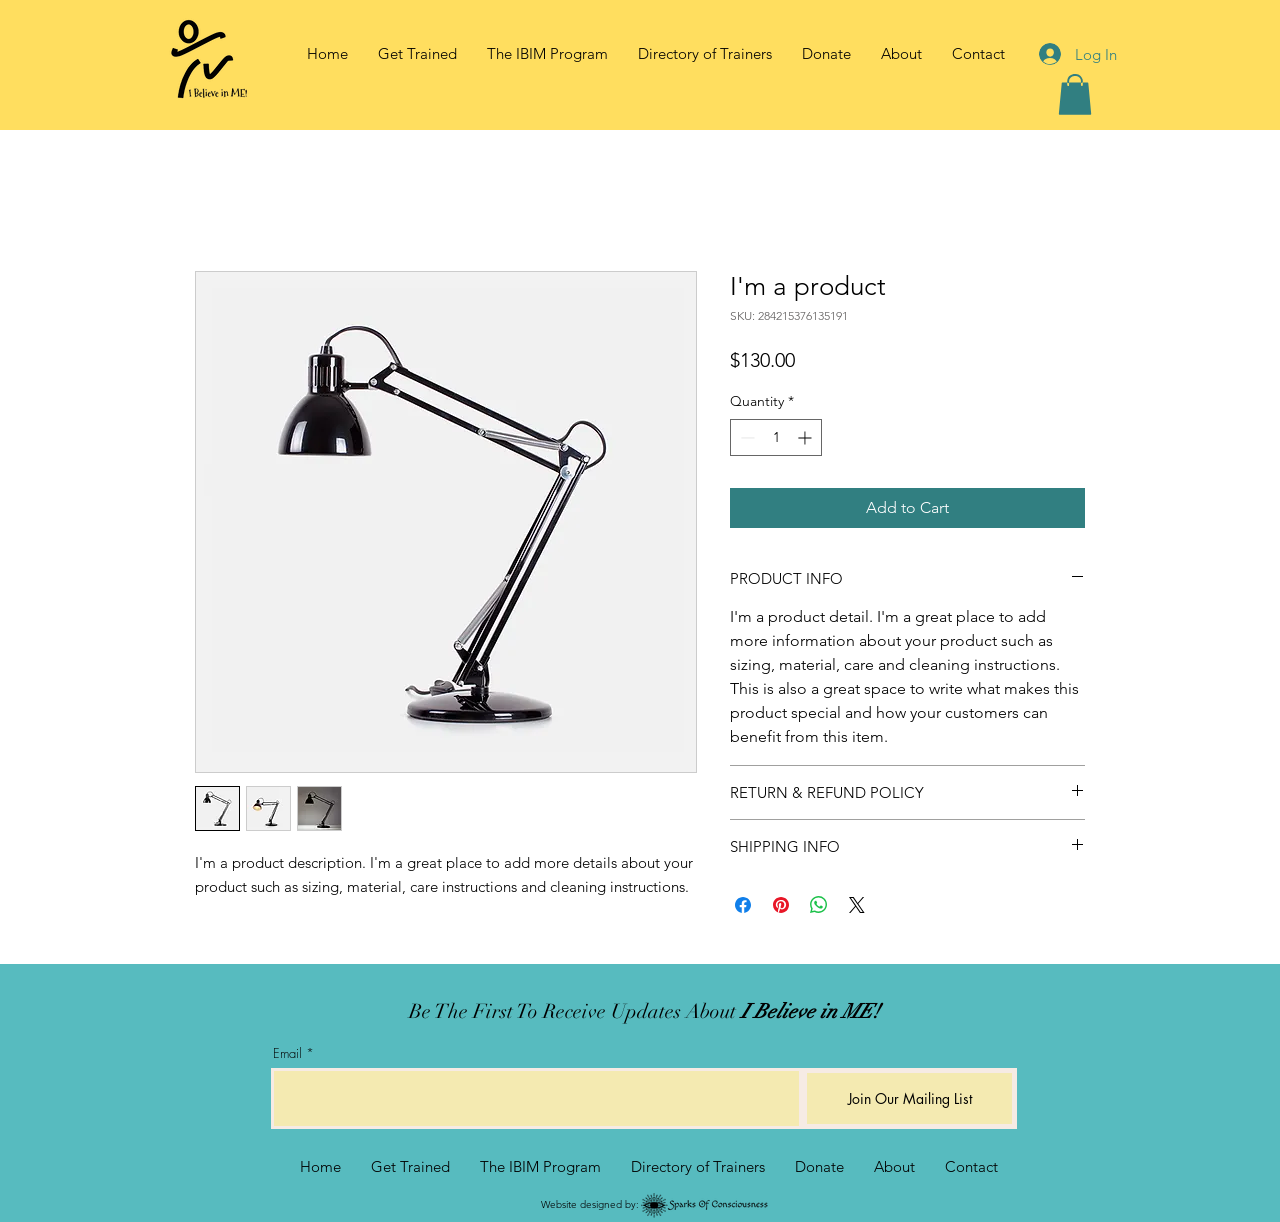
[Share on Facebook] (743, 905)
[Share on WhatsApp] (819, 905)
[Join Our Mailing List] (909, 1098)
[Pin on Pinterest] (781, 905)
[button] (901, 54)
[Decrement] (745, 437)
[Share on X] (857, 905)
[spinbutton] (776, 437)
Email (287, 1053)
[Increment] (806, 437)
